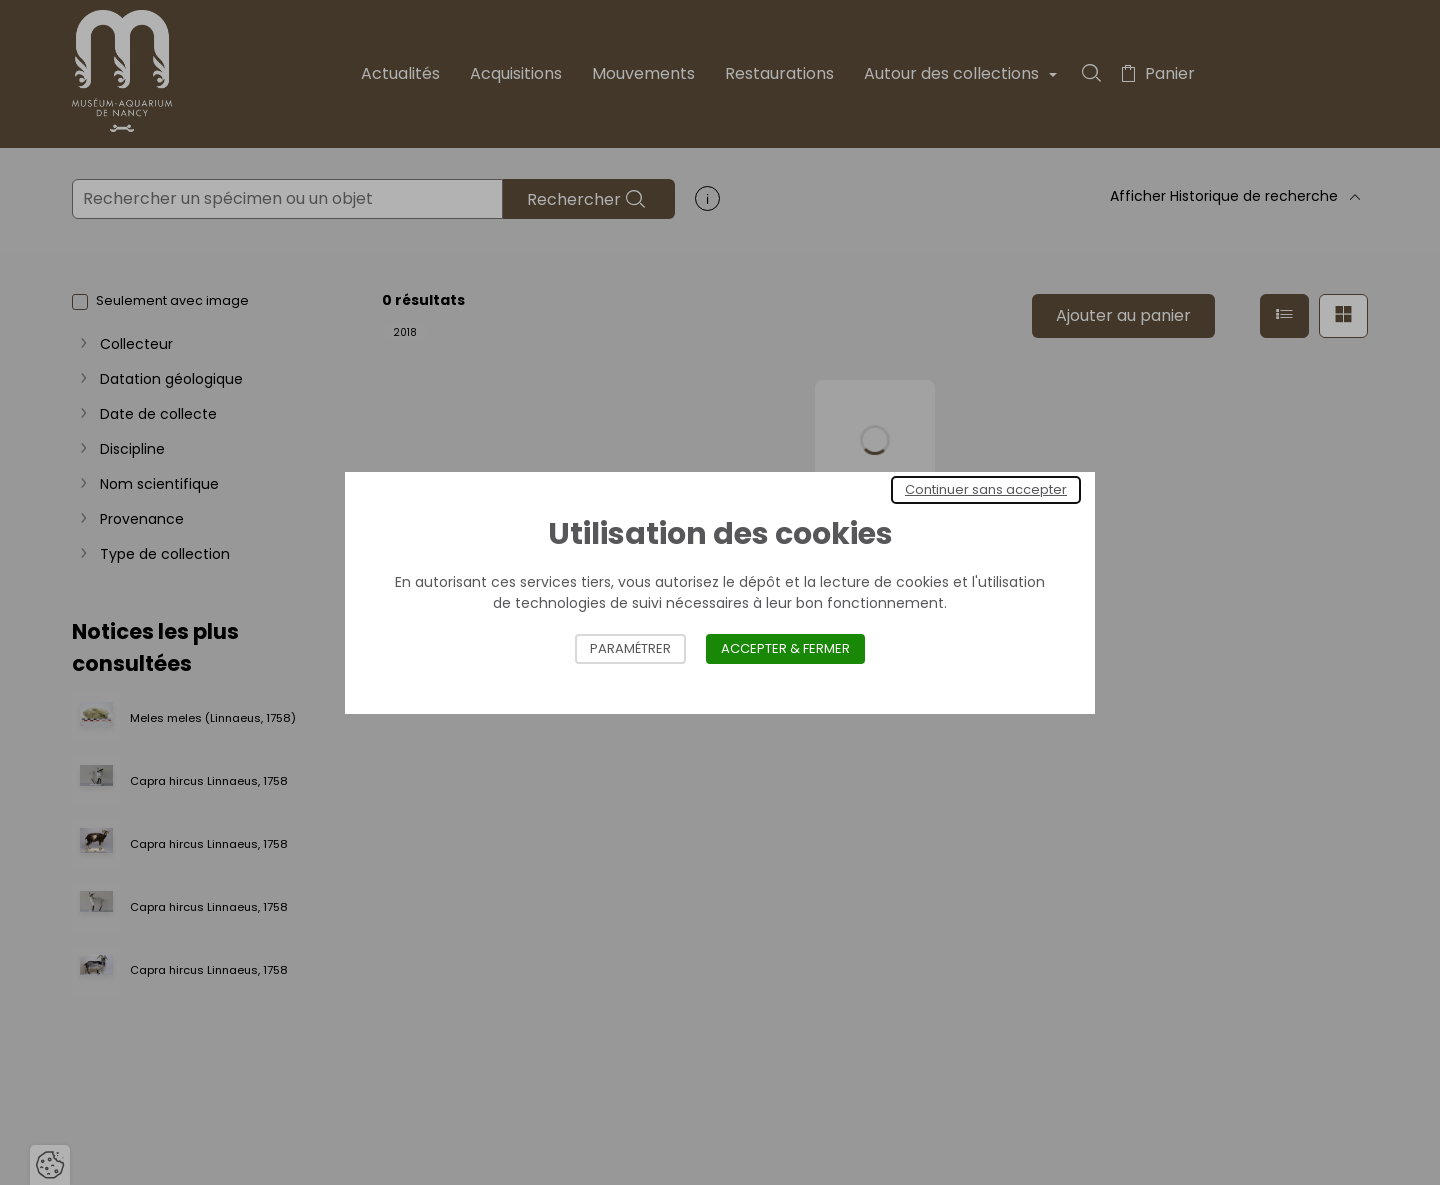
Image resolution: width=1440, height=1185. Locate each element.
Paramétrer (630, 648)
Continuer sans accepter (986, 489)
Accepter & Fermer (785, 648)
